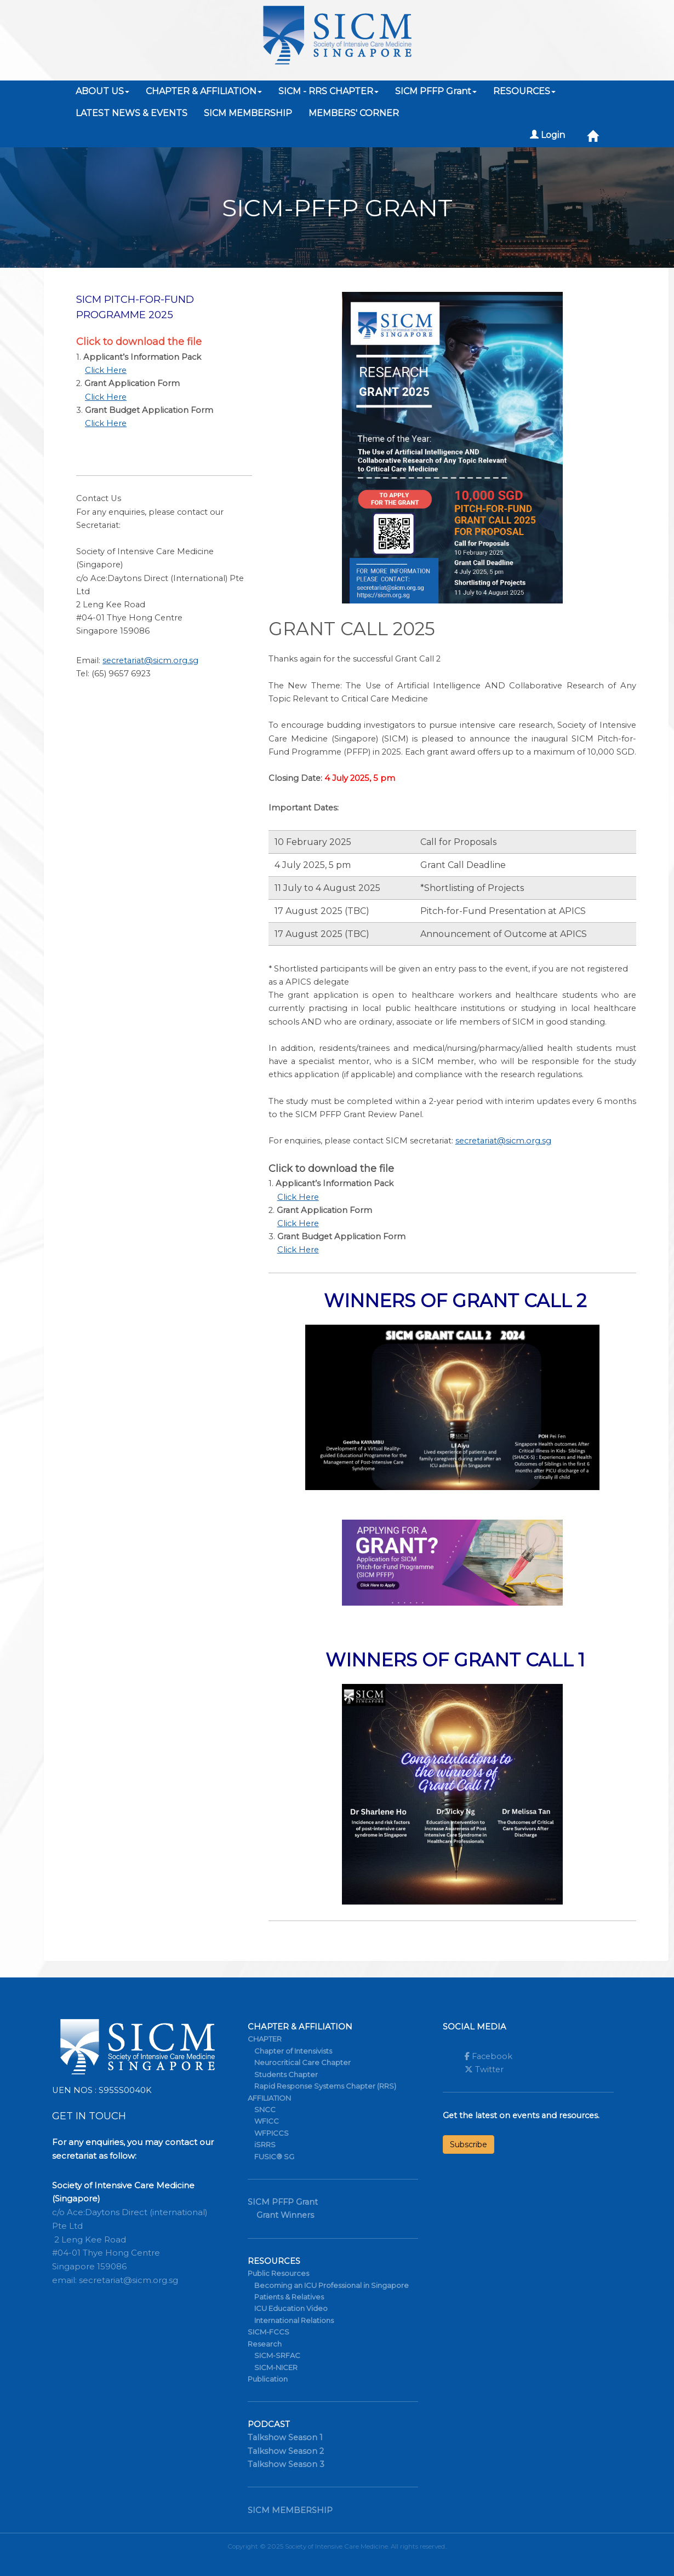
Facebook (488, 2056)
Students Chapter (286, 2074)
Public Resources (278, 2273)
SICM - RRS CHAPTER (328, 91)
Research (265, 2343)
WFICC (266, 2121)
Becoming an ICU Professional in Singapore (331, 2285)
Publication (268, 2378)
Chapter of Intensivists (293, 2050)
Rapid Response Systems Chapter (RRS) (325, 2086)
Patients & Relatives (289, 2296)
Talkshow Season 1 (285, 2437)
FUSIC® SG (274, 2156)
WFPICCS (271, 2133)
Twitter (484, 2069)
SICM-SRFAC (277, 2355)
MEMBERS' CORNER (354, 113)
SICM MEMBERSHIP (248, 113)
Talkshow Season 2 (286, 2451)
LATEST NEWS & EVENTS (131, 113)
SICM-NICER (276, 2367)
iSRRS (265, 2144)
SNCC (265, 2109)
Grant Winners (285, 2215)
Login (547, 135)
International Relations (294, 2320)
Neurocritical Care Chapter (302, 2062)
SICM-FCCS (268, 2331)
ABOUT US (102, 91)
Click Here (106, 370)
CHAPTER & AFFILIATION (204, 91)
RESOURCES (524, 91)
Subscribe (468, 2144)
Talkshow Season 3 (286, 2464)
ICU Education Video (291, 2308)
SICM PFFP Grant (436, 91)
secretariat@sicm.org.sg (150, 660)
